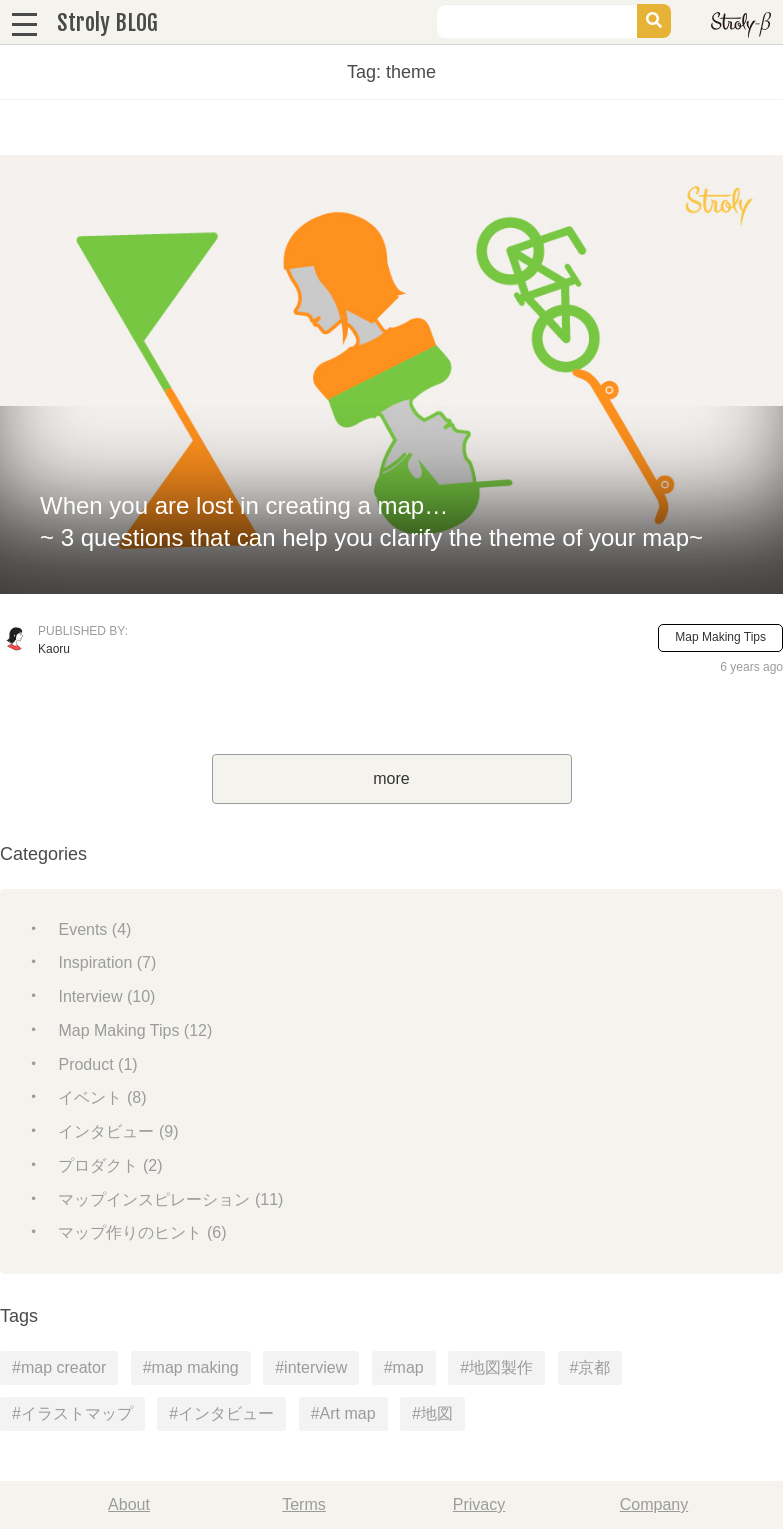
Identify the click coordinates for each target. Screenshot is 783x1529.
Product (97, 1064)
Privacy (479, 1504)
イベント (102, 1097)
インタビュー (118, 1131)
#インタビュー (221, 1413)
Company (654, 1504)
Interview (106, 996)
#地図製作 (496, 1367)
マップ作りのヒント (142, 1232)
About (129, 1504)
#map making (191, 1367)
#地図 (432, 1413)
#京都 (590, 1367)
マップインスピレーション (170, 1199)
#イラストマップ (72, 1413)
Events (94, 929)
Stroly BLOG (107, 22)
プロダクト (110, 1165)
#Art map (343, 1413)
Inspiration (107, 962)
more (391, 778)
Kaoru (54, 649)
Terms (304, 1504)
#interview (311, 1367)
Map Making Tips (720, 637)
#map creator (59, 1367)
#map (404, 1367)
